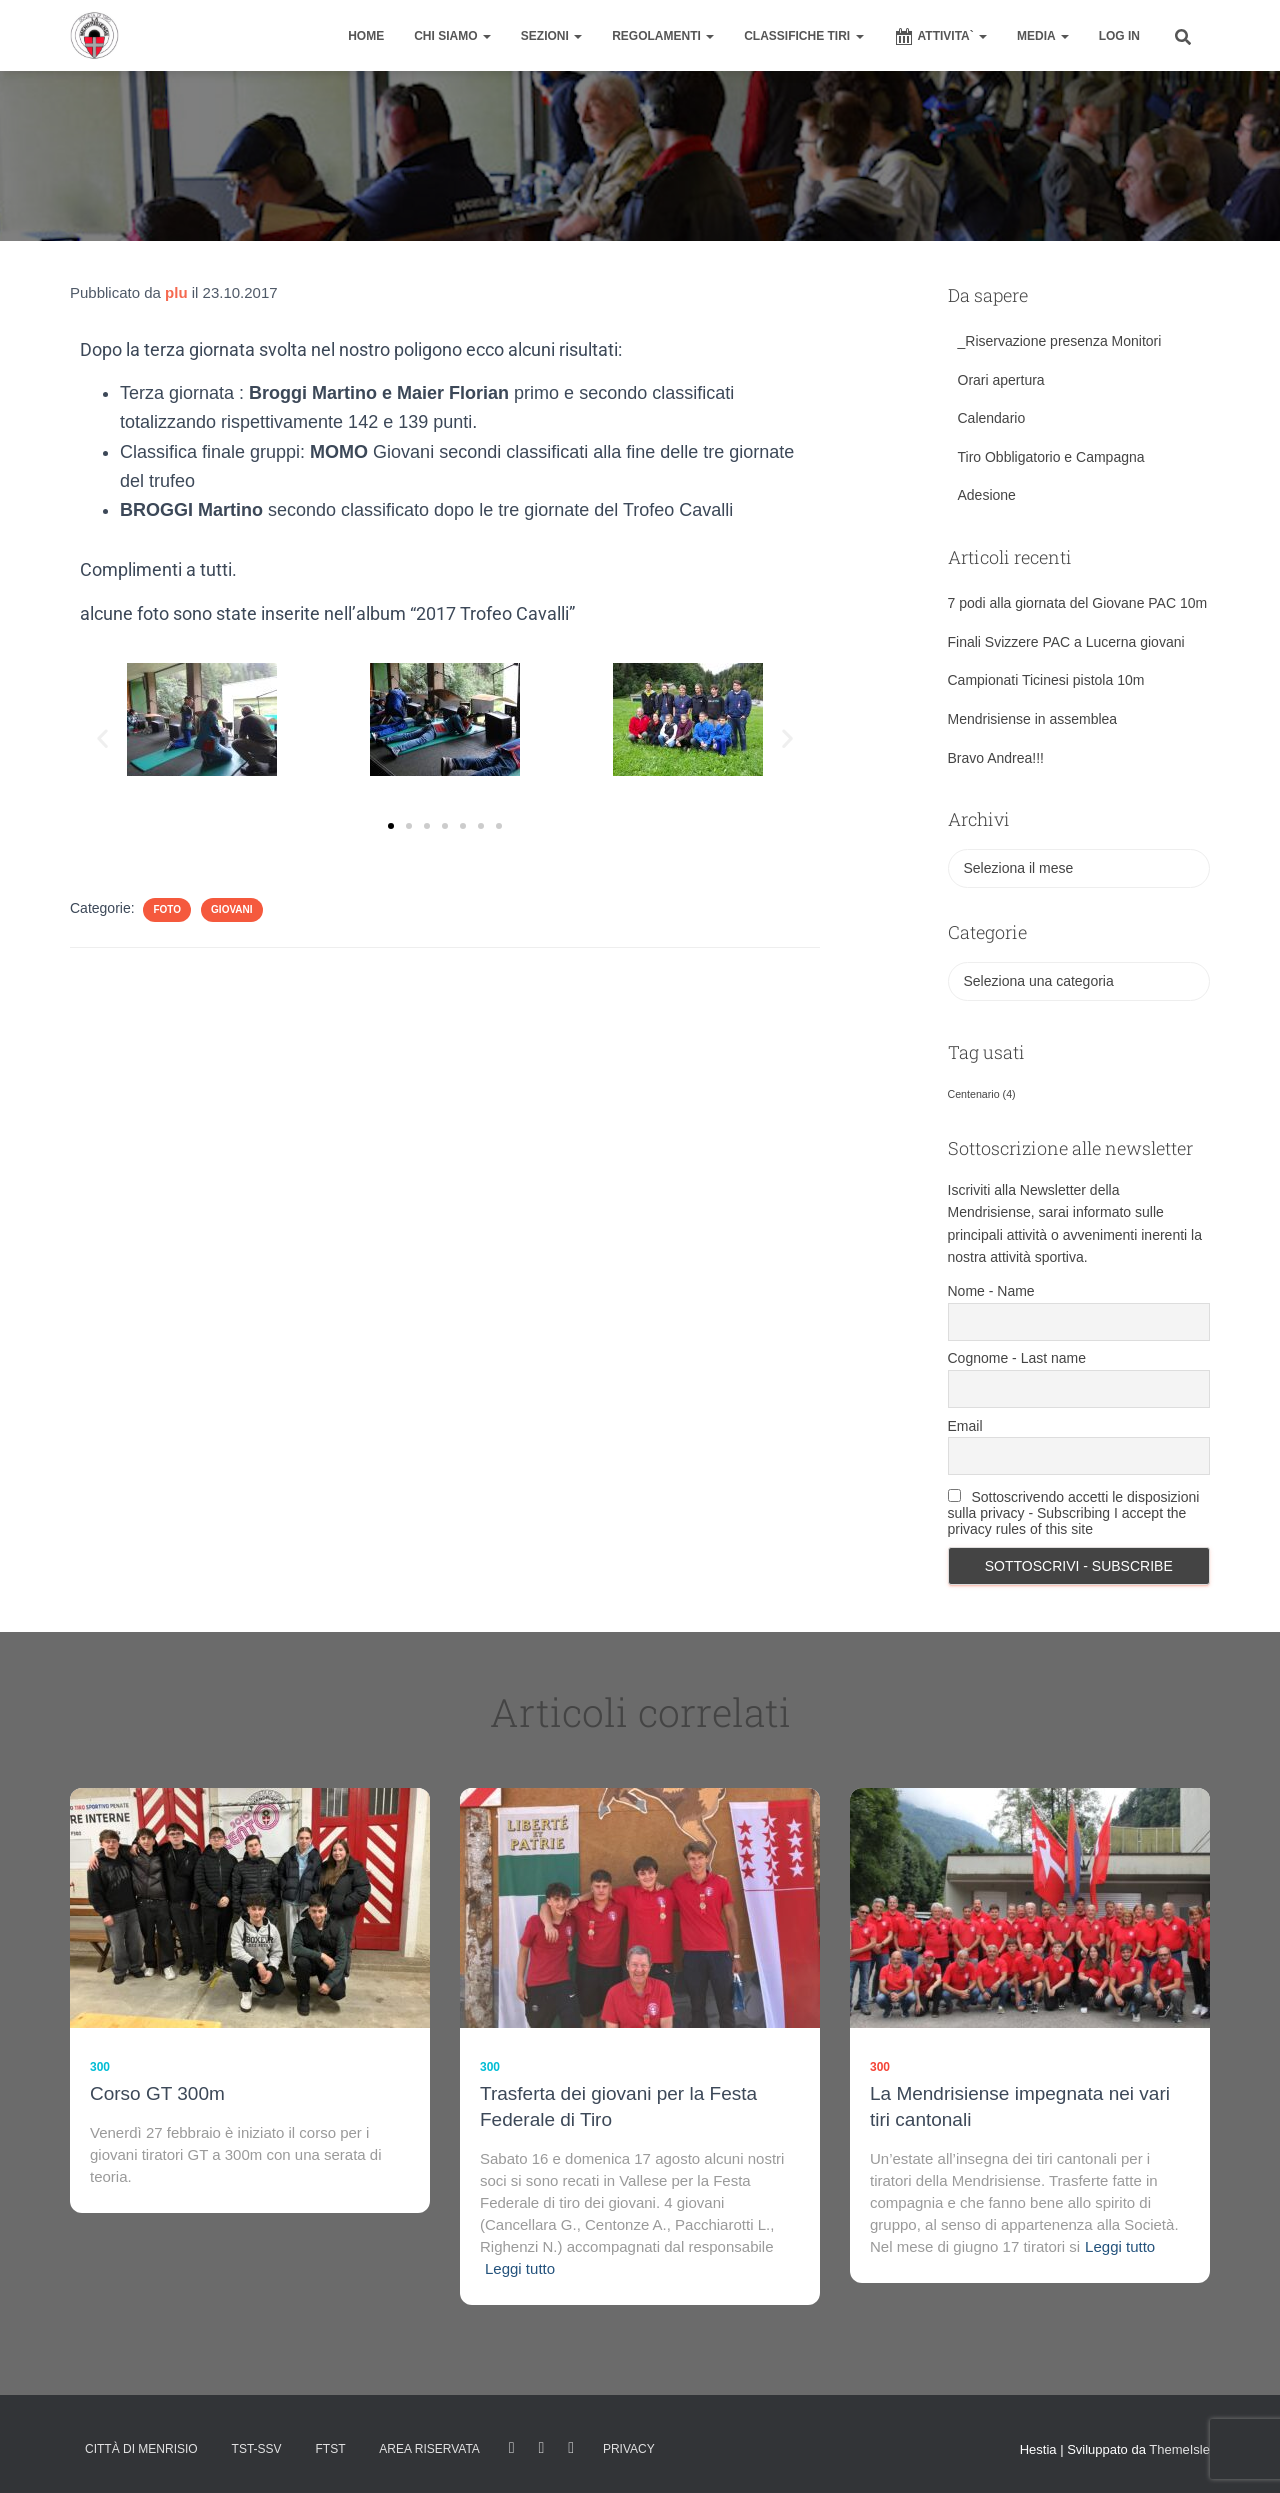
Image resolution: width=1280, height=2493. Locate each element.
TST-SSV (257, 2449)
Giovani (231, 909)
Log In (1119, 36)
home (366, 36)
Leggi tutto (520, 2268)
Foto (167, 909)
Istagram (541, 2448)
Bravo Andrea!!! (996, 758)
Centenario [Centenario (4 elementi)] (982, 1094)
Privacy (629, 2449)
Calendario (992, 418)
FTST (330, 2449)
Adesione (987, 495)
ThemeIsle (1179, 2449)
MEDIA (1043, 36)
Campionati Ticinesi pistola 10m (1046, 680)
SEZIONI (551, 36)
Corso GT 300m (157, 2093)
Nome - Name (991, 1291)
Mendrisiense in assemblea (1033, 719)
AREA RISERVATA (429, 2449)
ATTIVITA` (941, 37)
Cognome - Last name (1017, 1358)
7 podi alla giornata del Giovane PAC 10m (1078, 603)
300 (100, 2067)
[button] (102, 738)
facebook (512, 2448)
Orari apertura (1001, 380)
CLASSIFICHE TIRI (803, 36)
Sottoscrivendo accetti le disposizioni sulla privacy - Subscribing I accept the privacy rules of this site (1074, 1513)
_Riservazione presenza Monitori (1060, 341)
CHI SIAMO (452, 36)
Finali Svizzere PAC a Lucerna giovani (1066, 642)
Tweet (571, 2448)
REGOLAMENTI (663, 36)
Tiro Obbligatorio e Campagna (1051, 457)
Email (965, 1426)
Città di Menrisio (141, 2449)
